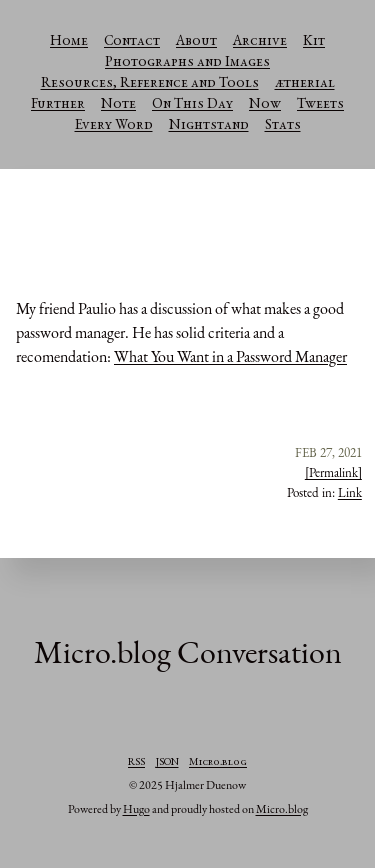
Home (69, 42)
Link (350, 492)
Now (265, 105)
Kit (314, 42)
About (196, 42)
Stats (283, 126)
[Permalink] (333, 472)
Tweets (320, 105)
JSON (167, 763)
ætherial (305, 84)
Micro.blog (218, 763)
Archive (260, 42)
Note (118, 105)
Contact (132, 42)
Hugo (136, 809)
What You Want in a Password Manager (230, 356)
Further (58, 105)
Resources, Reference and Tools (150, 84)
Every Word (114, 126)
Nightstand (209, 126)
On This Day (192, 105)
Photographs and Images (187, 63)
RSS (136, 763)
